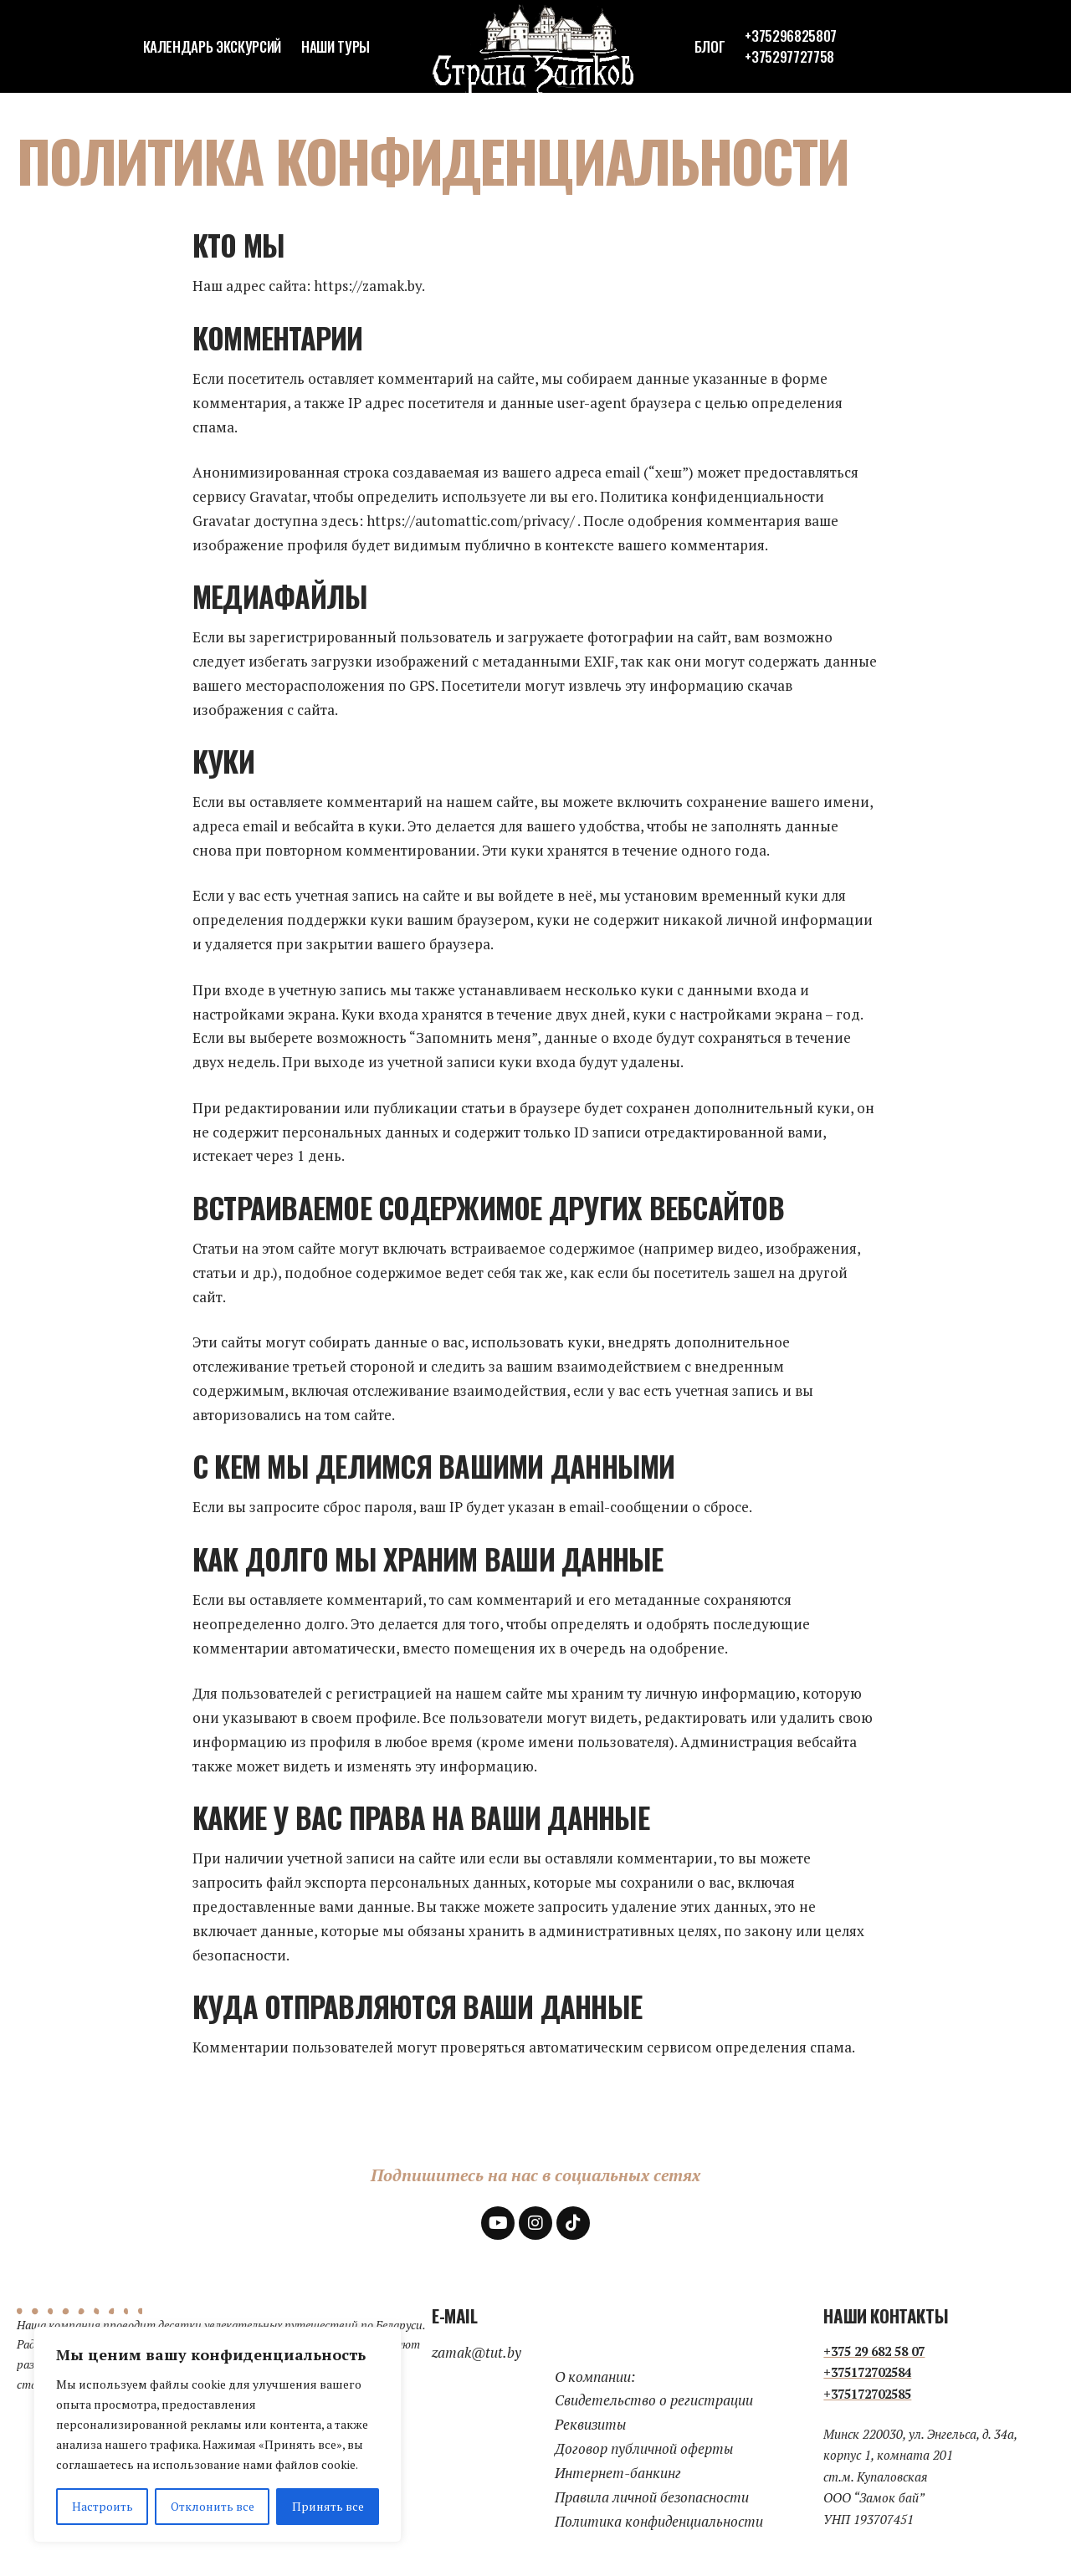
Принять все (328, 2506)
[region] (217, 2435)
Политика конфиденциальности (659, 2521)
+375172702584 (867, 2372)
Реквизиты (590, 2424)
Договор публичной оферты (644, 2448)
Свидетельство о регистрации (654, 2400)
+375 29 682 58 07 (874, 2351)
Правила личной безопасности (652, 2497)
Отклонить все (212, 2506)
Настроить (102, 2506)
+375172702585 (867, 2393)
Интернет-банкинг (618, 2472)
